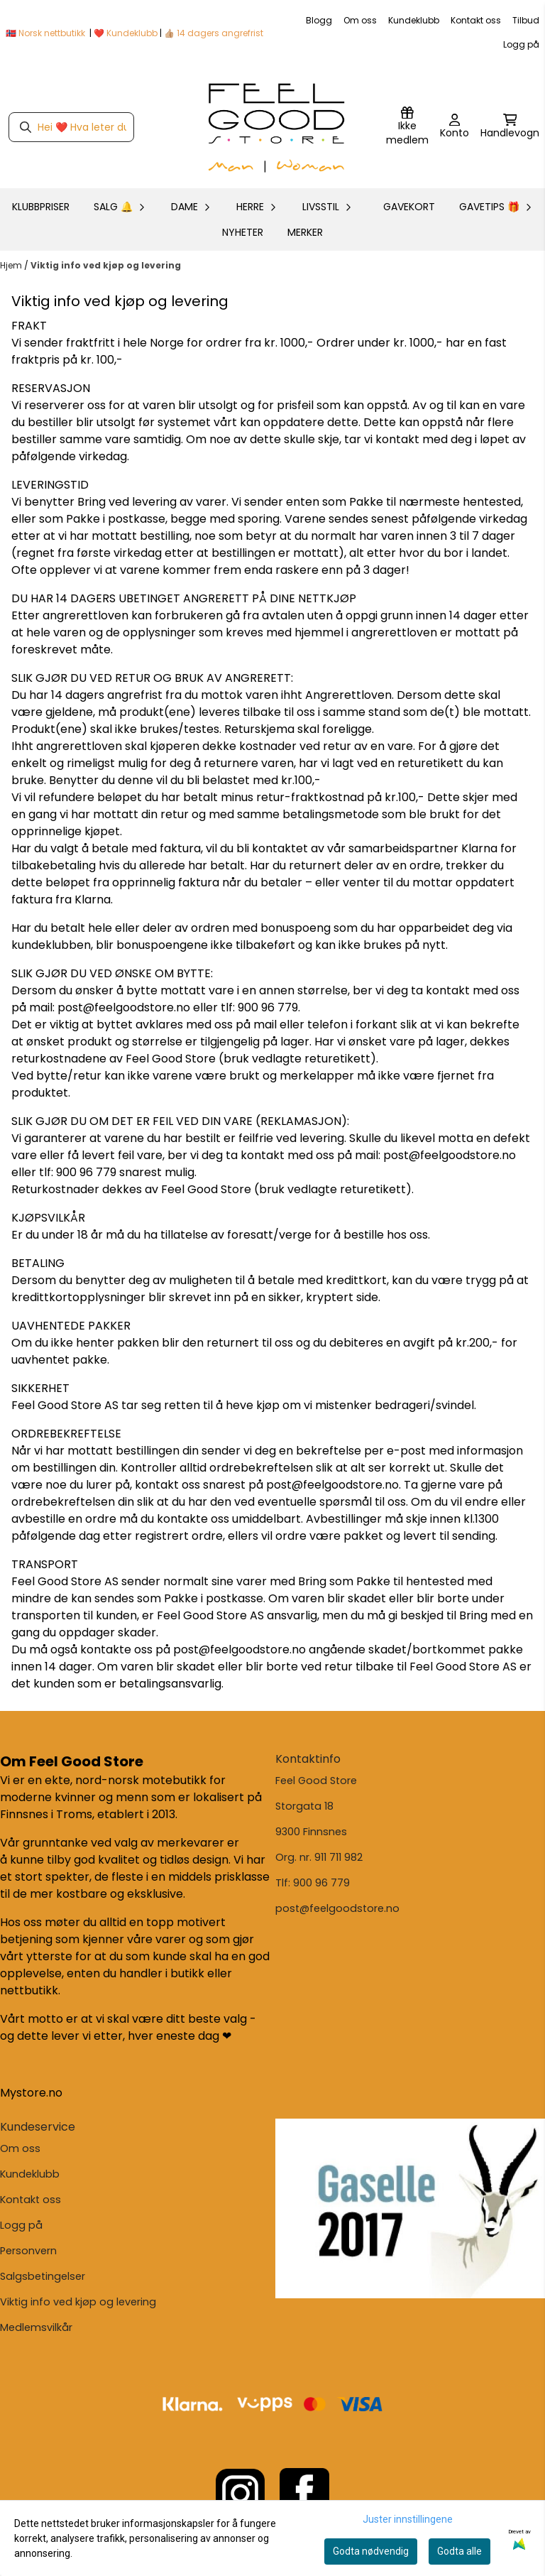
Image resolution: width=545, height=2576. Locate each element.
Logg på (521, 44)
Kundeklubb (413, 20)
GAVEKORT (409, 207)
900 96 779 (321, 1883)
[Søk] (71, 127)
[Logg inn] (407, 127)
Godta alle (459, 2551)
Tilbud (525, 20)
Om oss (360, 20)
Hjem (12, 265)
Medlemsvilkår (36, 2327)
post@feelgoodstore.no (337, 1908)
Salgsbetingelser (42, 2276)
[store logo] (277, 126)
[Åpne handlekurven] (510, 127)
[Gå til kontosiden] (454, 127)
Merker (305, 232)
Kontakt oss (476, 20)
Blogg (319, 20)
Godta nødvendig (371, 2551)
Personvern (28, 2251)
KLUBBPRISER (41, 207)
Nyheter (242, 232)
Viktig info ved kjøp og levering (106, 265)
